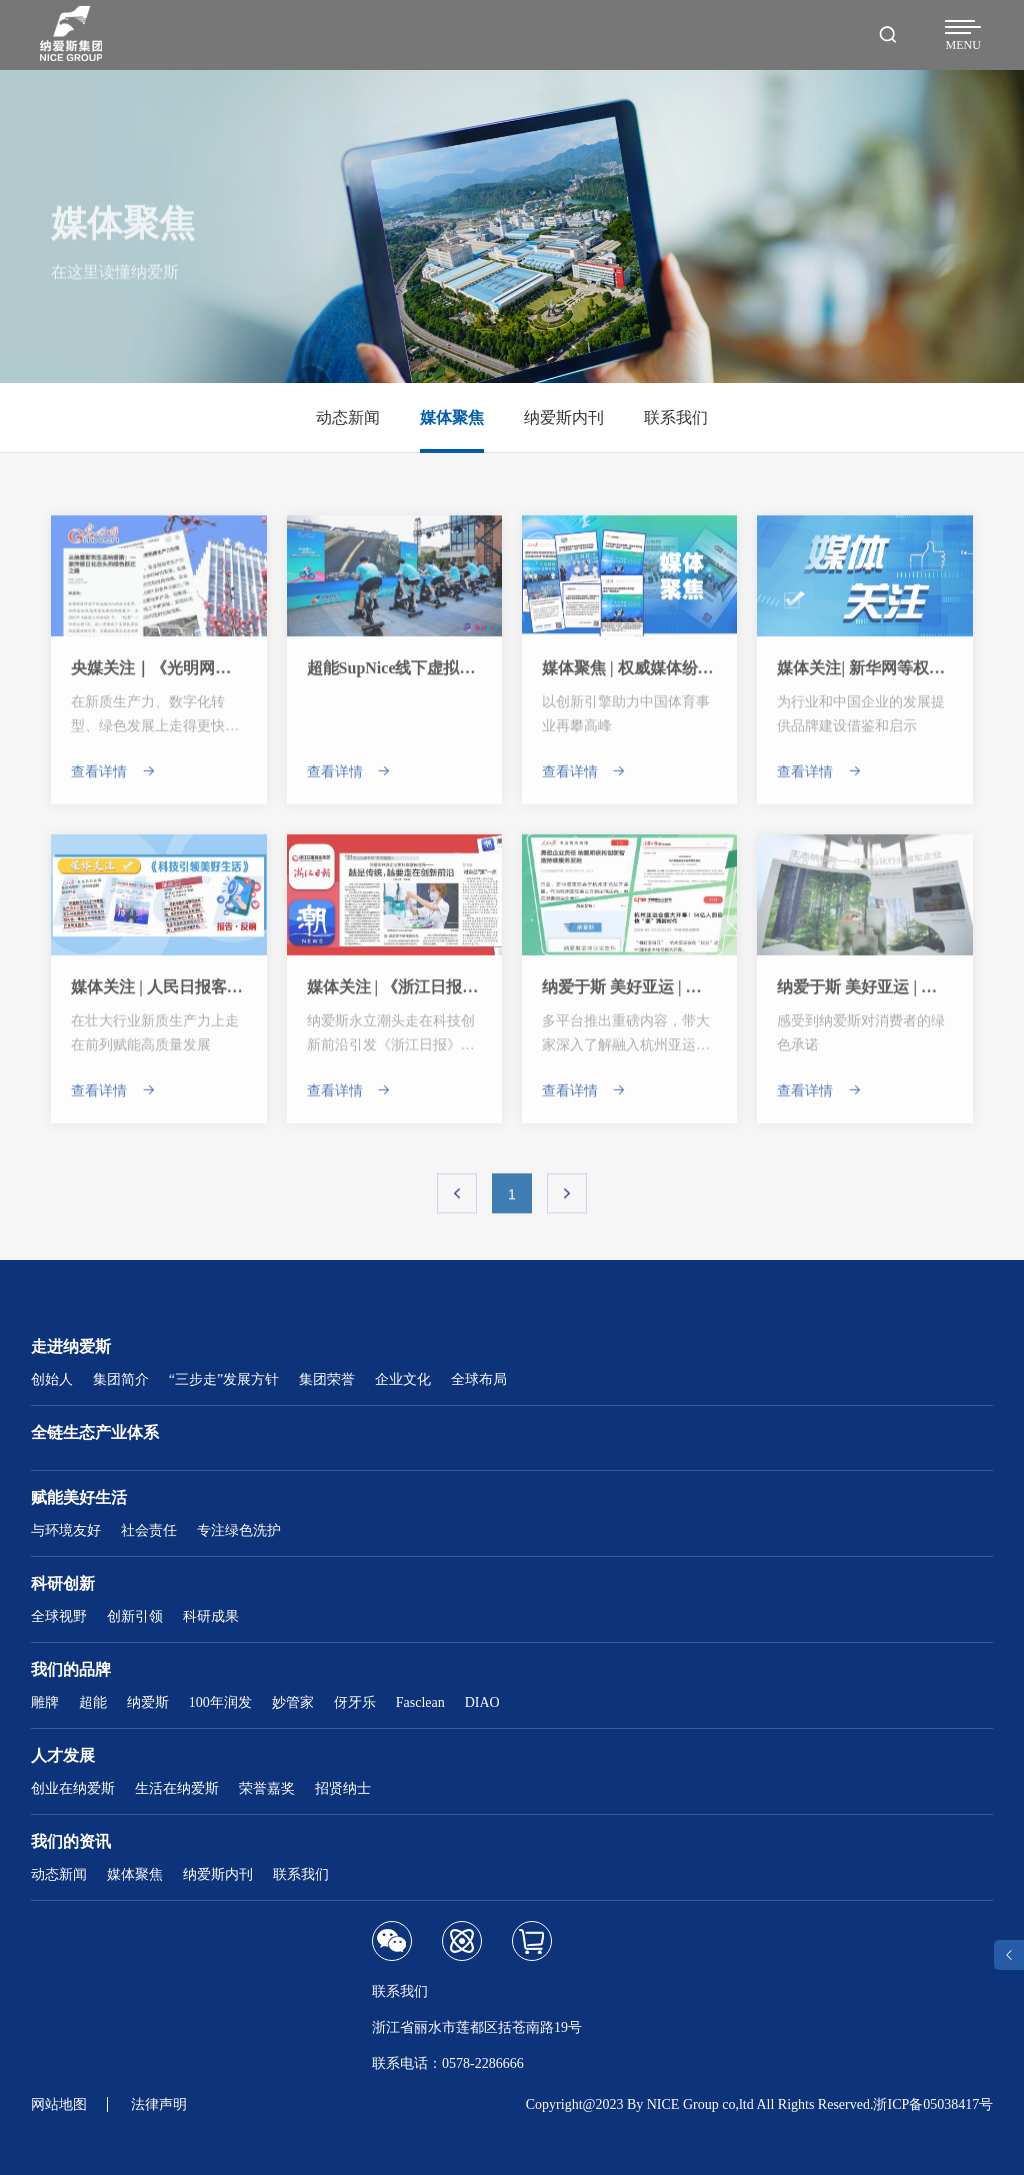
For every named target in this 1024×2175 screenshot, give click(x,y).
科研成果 (211, 1616)
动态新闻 (59, 1874)
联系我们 (301, 1874)
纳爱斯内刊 (218, 1874)
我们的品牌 (71, 1669)
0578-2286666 (483, 2063)
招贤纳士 (343, 1788)
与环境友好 (66, 1530)
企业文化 (403, 1379)
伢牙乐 (355, 1702)
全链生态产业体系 (95, 1432)
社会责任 (149, 1530)
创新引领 (135, 1616)
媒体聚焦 (135, 1874)
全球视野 (59, 1616)
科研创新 (63, 1583)
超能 (93, 1702)
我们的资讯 (71, 1841)
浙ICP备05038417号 (933, 2104)
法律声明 (159, 2104)
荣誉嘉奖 (267, 1788)
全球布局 (479, 1379)
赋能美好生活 (79, 1497)
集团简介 (121, 1379)
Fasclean (420, 1702)
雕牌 (45, 1702)
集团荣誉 (327, 1379)
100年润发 (220, 1702)
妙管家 (293, 1702)
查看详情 (114, 781)
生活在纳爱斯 (177, 1788)
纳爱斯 (148, 1702)
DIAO (482, 1702)
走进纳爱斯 (71, 1346)
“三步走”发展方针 (224, 1379)
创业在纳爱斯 (73, 1788)
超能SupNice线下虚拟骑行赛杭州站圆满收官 (463, 677)
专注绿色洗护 (239, 1530)
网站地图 (59, 2104)
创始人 (52, 1379)
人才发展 (63, 1755)
